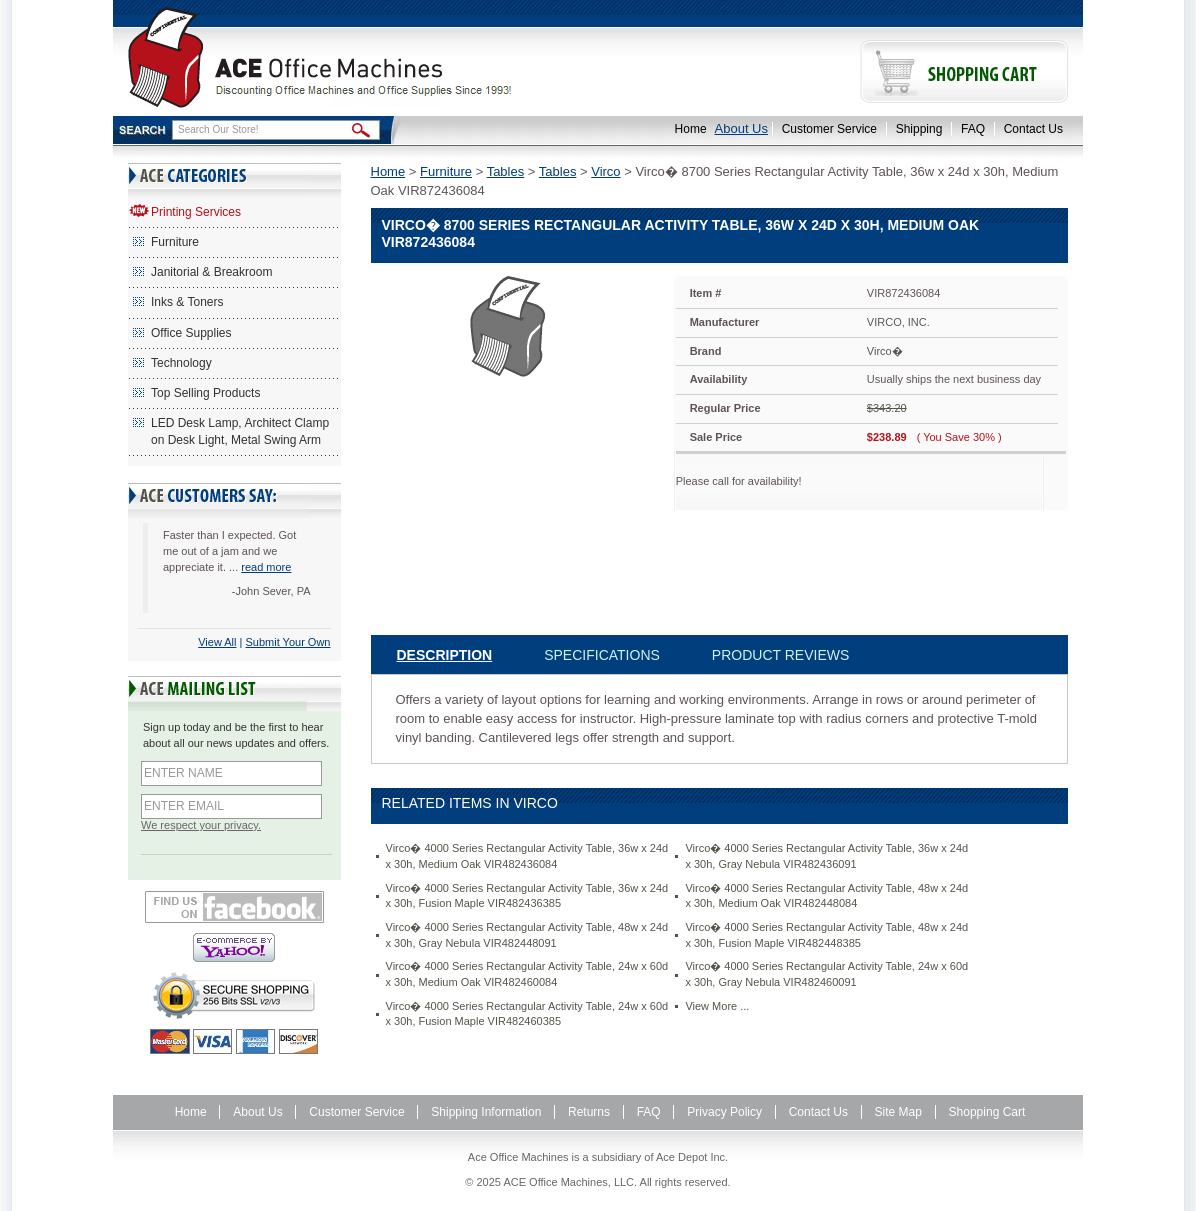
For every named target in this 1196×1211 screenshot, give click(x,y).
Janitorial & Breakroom (211, 272)
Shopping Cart (987, 1112)
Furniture (175, 242)
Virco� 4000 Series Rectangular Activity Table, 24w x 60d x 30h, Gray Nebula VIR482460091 (826, 974)
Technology (181, 363)
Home (691, 129)
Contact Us (1033, 129)
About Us (741, 128)
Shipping (919, 129)
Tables (506, 171)
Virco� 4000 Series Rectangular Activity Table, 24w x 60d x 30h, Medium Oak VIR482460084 (527, 974)
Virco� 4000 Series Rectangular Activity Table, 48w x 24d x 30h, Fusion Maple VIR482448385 (826, 935)
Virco (605, 171)
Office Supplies (191, 333)
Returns (589, 1112)
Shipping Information (486, 1112)
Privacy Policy (724, 1112)
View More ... (717, 1006)
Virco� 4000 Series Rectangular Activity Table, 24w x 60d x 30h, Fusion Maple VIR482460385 (527, 1014)
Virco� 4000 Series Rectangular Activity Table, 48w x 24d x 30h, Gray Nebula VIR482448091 (527, 935)
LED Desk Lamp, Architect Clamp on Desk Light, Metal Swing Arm (240, 431)
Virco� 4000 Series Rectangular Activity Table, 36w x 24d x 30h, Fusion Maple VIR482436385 (527, 896)
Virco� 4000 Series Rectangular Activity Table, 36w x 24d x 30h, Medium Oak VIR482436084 (527, 856)
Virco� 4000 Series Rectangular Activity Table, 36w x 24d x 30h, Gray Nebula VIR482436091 (826, 856)
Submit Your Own (288, 642)
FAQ (973, 129)
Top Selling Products (205, 393)
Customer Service (829, 129)
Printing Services (196, 212)
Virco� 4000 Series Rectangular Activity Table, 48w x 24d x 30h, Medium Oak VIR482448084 (826, 896)
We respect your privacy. (201, 825)
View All (217, 642)
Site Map (898, 1112)
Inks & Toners (187, 302)
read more (266, 567)
